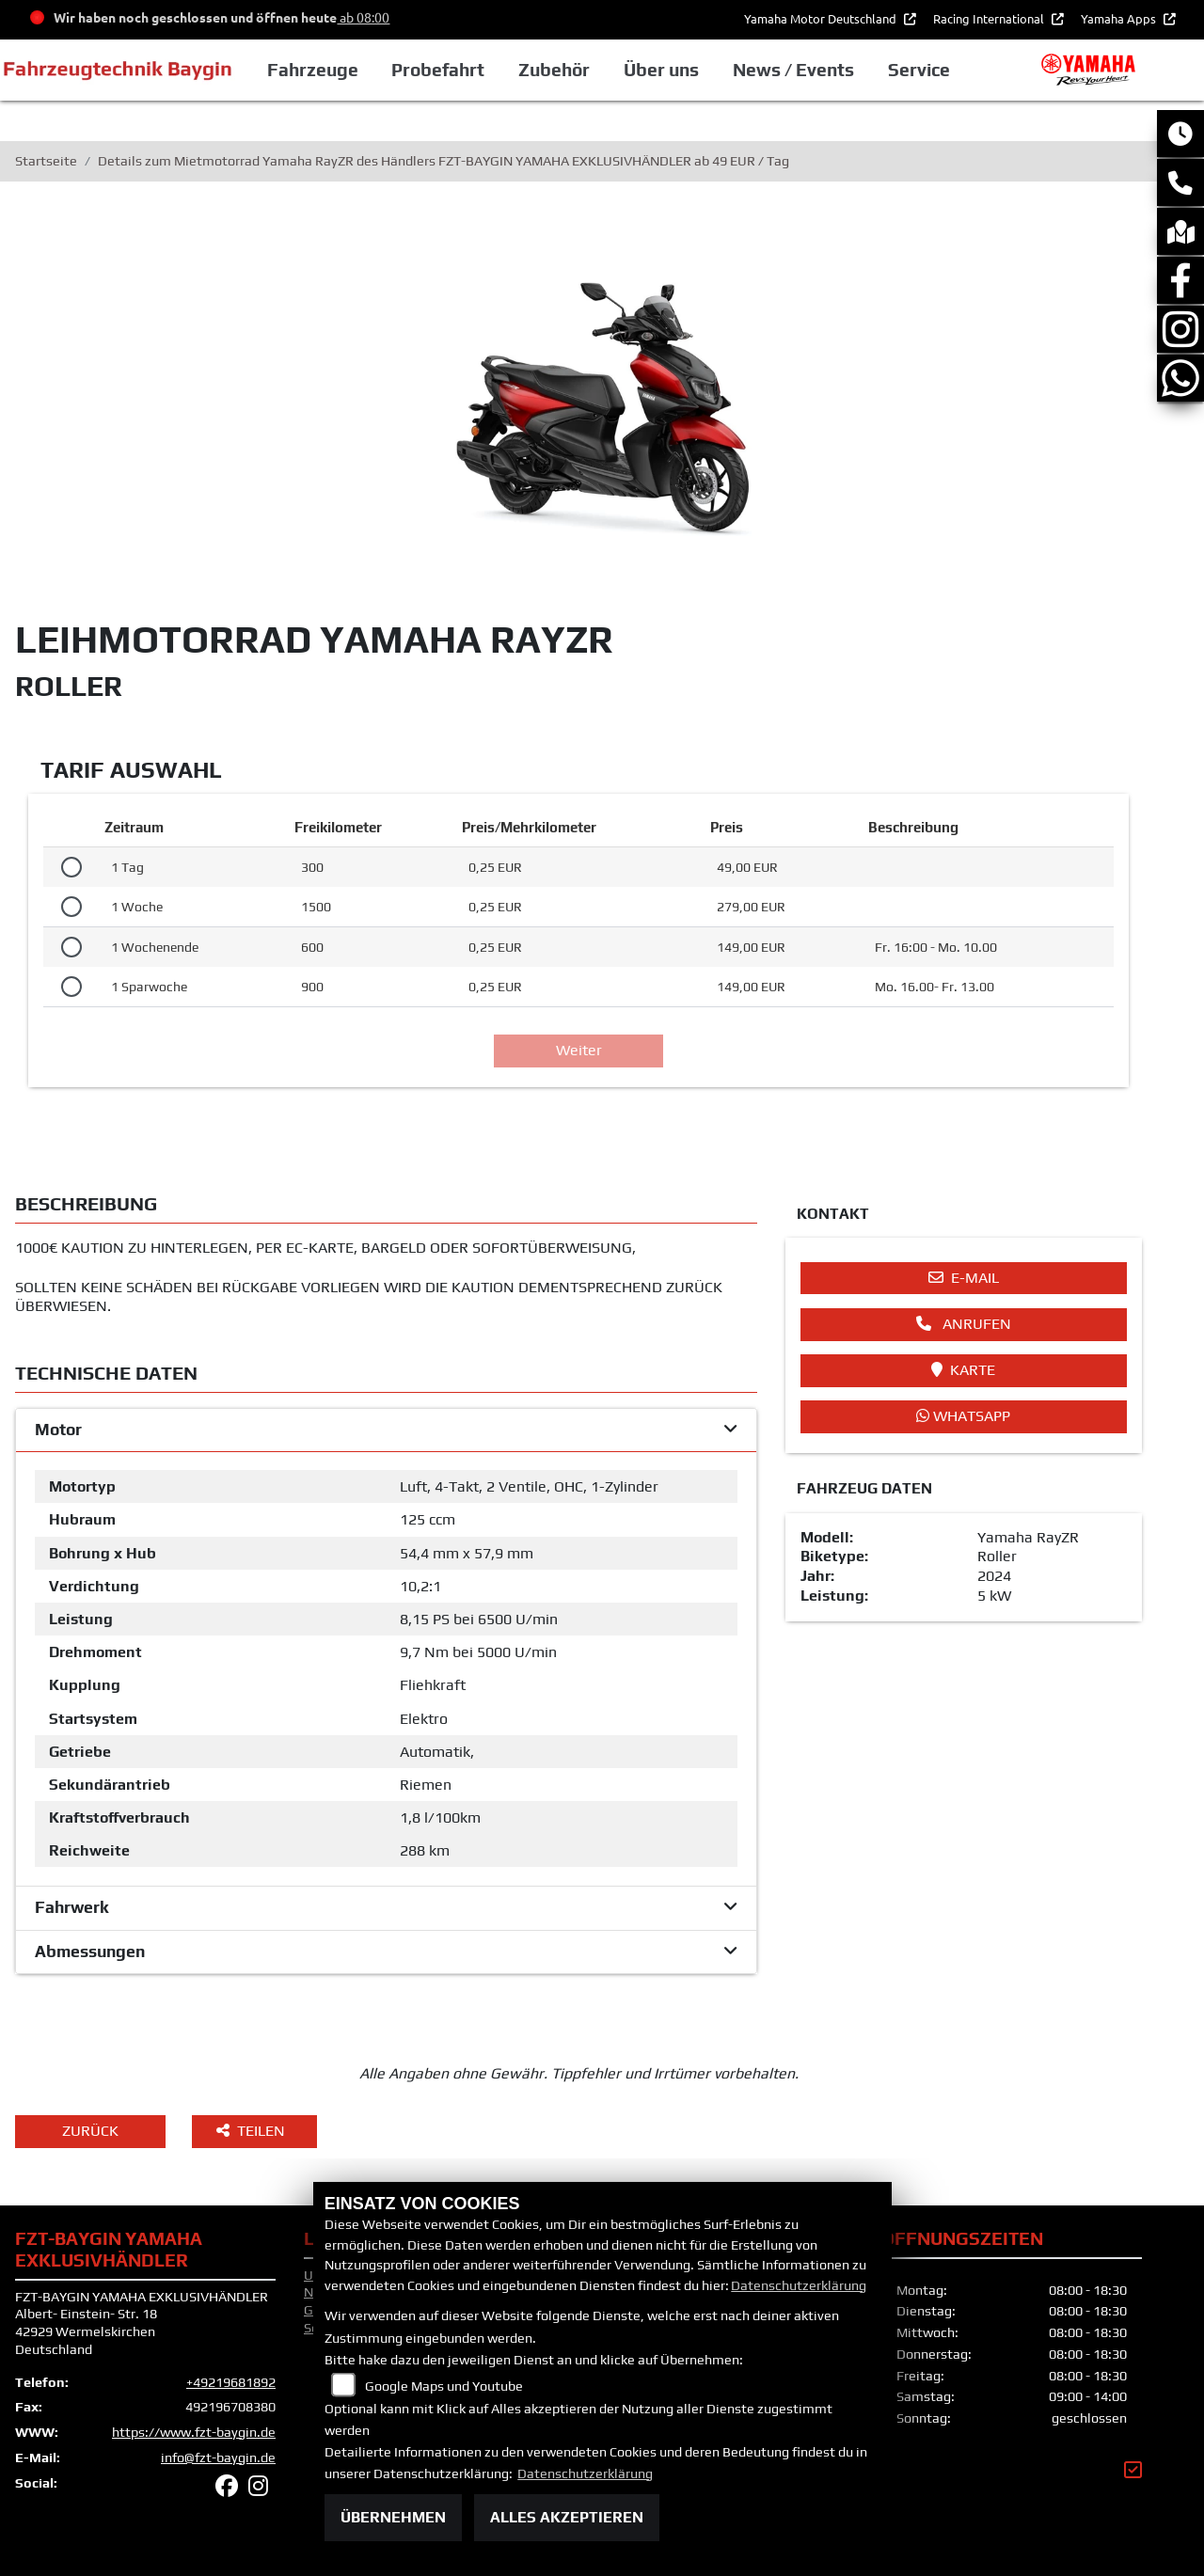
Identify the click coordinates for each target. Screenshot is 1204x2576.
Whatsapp (963, 1416)
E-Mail (963, 1278)
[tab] (386, 1430)
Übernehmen (393, 2517)
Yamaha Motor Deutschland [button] (821, 18)
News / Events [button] (793, 69)
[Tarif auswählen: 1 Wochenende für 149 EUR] (71, 947)
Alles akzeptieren (566, 2517)
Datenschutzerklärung (798, 2285)
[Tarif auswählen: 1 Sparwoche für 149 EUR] (71, 986)
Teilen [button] (252, 2131)
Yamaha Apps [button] (1120, 18)
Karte (963, 1370)
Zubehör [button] (554, 69)
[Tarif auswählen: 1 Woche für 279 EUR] (71, 906)
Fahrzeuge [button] (312, 69)
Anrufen (963, 1324)
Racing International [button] (990, 18)
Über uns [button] (661, 69)
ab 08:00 (363, 16)
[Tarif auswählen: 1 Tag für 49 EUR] (71, 867)
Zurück (90, 2131)
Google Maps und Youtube (444, 2386)
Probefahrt (437, 69)
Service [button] (919, 69)
